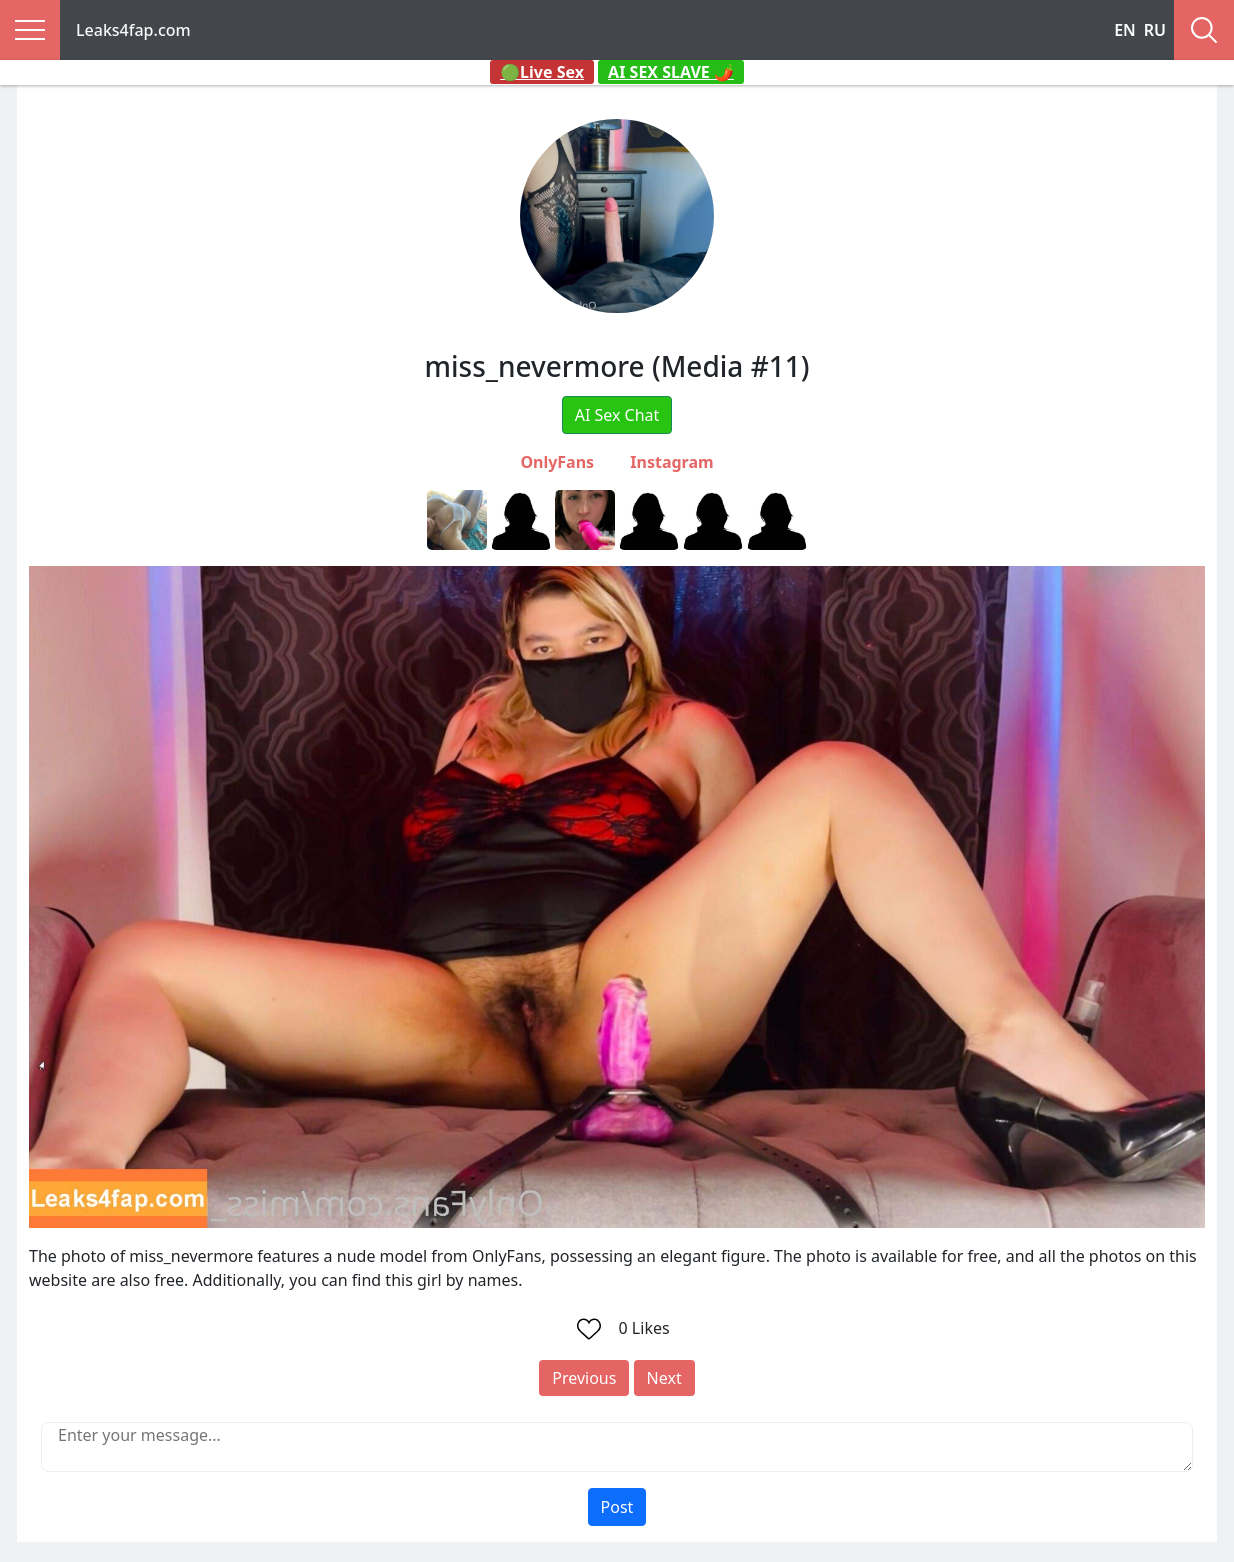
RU (1155, 30)
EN (1125, 30)
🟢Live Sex (542, 72)
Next (664, 1378)
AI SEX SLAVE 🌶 (671, 72)
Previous (584, 1378)
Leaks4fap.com (133, 30)
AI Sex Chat (617, 415)
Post (617, 1507)
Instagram (671, 462)
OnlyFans (557, 462)
